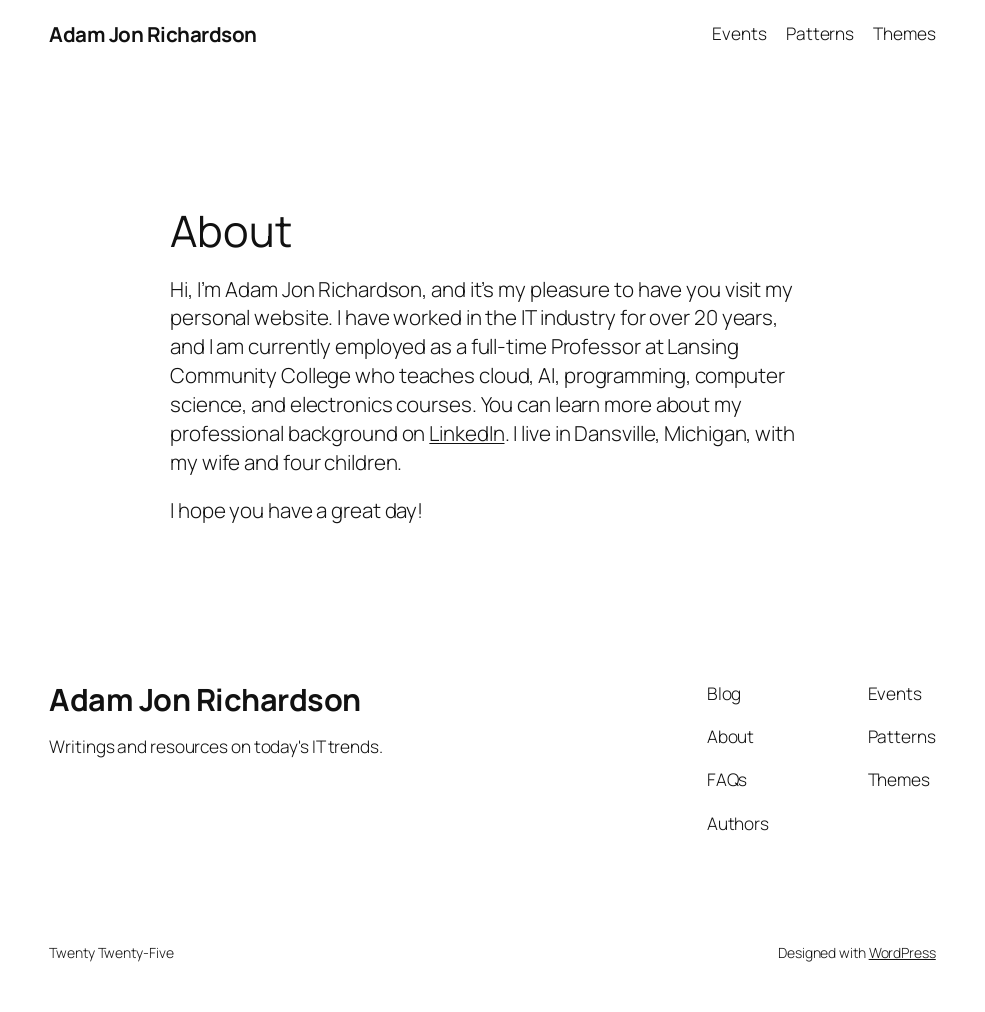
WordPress (902, 952)
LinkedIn (466, 433)
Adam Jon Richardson (153, 34)
